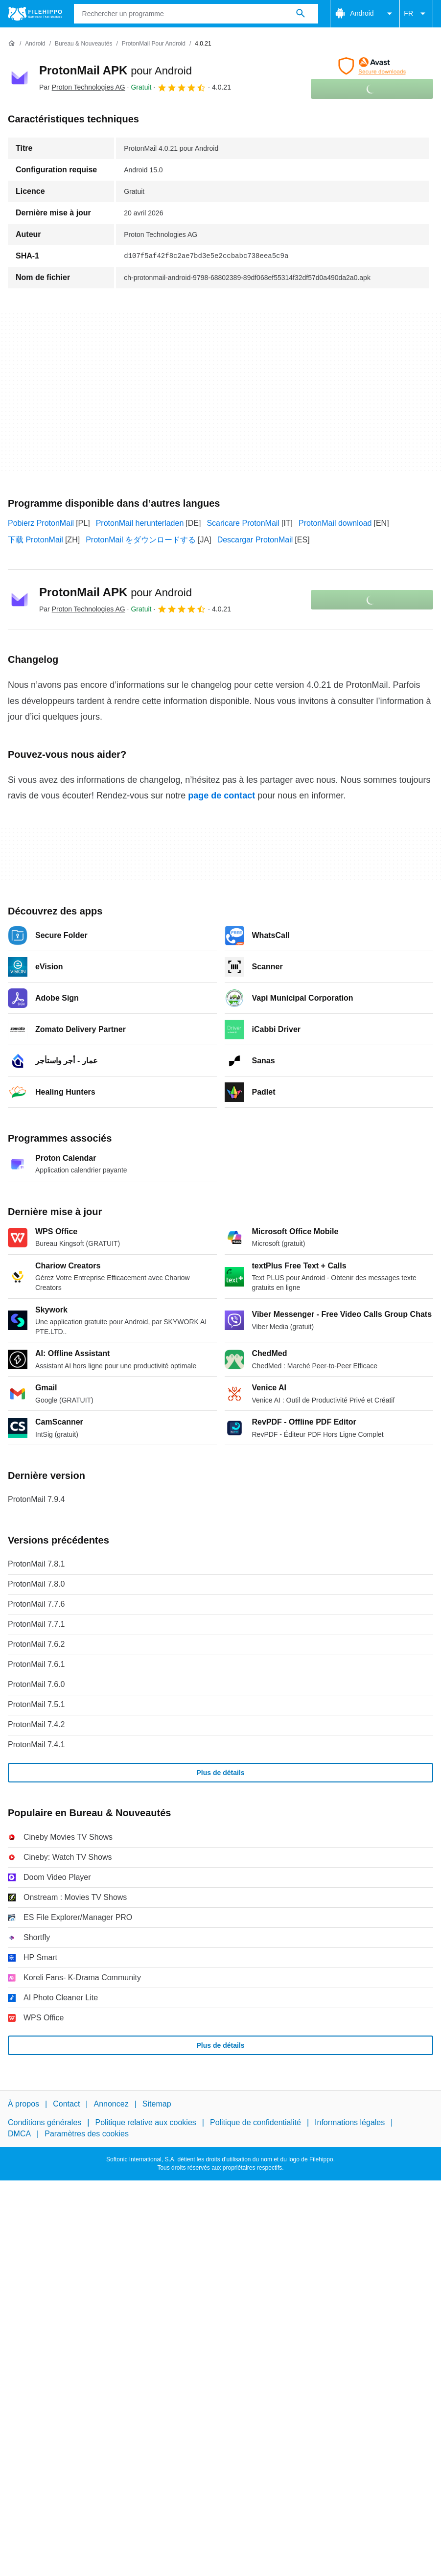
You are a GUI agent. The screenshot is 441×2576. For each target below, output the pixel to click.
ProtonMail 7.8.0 (36, 1584)
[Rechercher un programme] (300, 13)
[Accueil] (12, 43)
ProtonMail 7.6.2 (36, 1644)
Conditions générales (44, 2123)
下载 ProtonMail (35, 540)
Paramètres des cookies (87, 2134)
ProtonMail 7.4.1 (36, 1744)
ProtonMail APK (115, 70)
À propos (23, 2104)
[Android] (35, 44)
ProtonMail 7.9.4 (36, 1499)
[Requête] (196, 13)
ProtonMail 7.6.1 (36, 1664)
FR (416, 14)
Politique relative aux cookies (145, 2123)
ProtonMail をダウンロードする (141, 540)
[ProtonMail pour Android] (154, 44)
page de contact (221, 795)
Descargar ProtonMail (255, 540)
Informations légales (350, 2123)
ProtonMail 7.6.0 (36, 1684)
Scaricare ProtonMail (243, 523)
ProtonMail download (335, 523)
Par (82, 87)
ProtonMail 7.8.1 (36, 1564)
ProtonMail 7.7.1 (36, 1624)
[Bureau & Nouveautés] (83, 44)
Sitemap (156, 2104)
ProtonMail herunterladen (140, 523)
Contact (66, 2104)
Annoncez (111, 2104)
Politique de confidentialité (255, 2123)
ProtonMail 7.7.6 (36, 1604)
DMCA (19, 2134)
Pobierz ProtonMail (41, 523)
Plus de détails (220, 1773)
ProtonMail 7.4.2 (36, 1724)
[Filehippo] (35, 13)
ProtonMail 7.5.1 (36, 1704)
